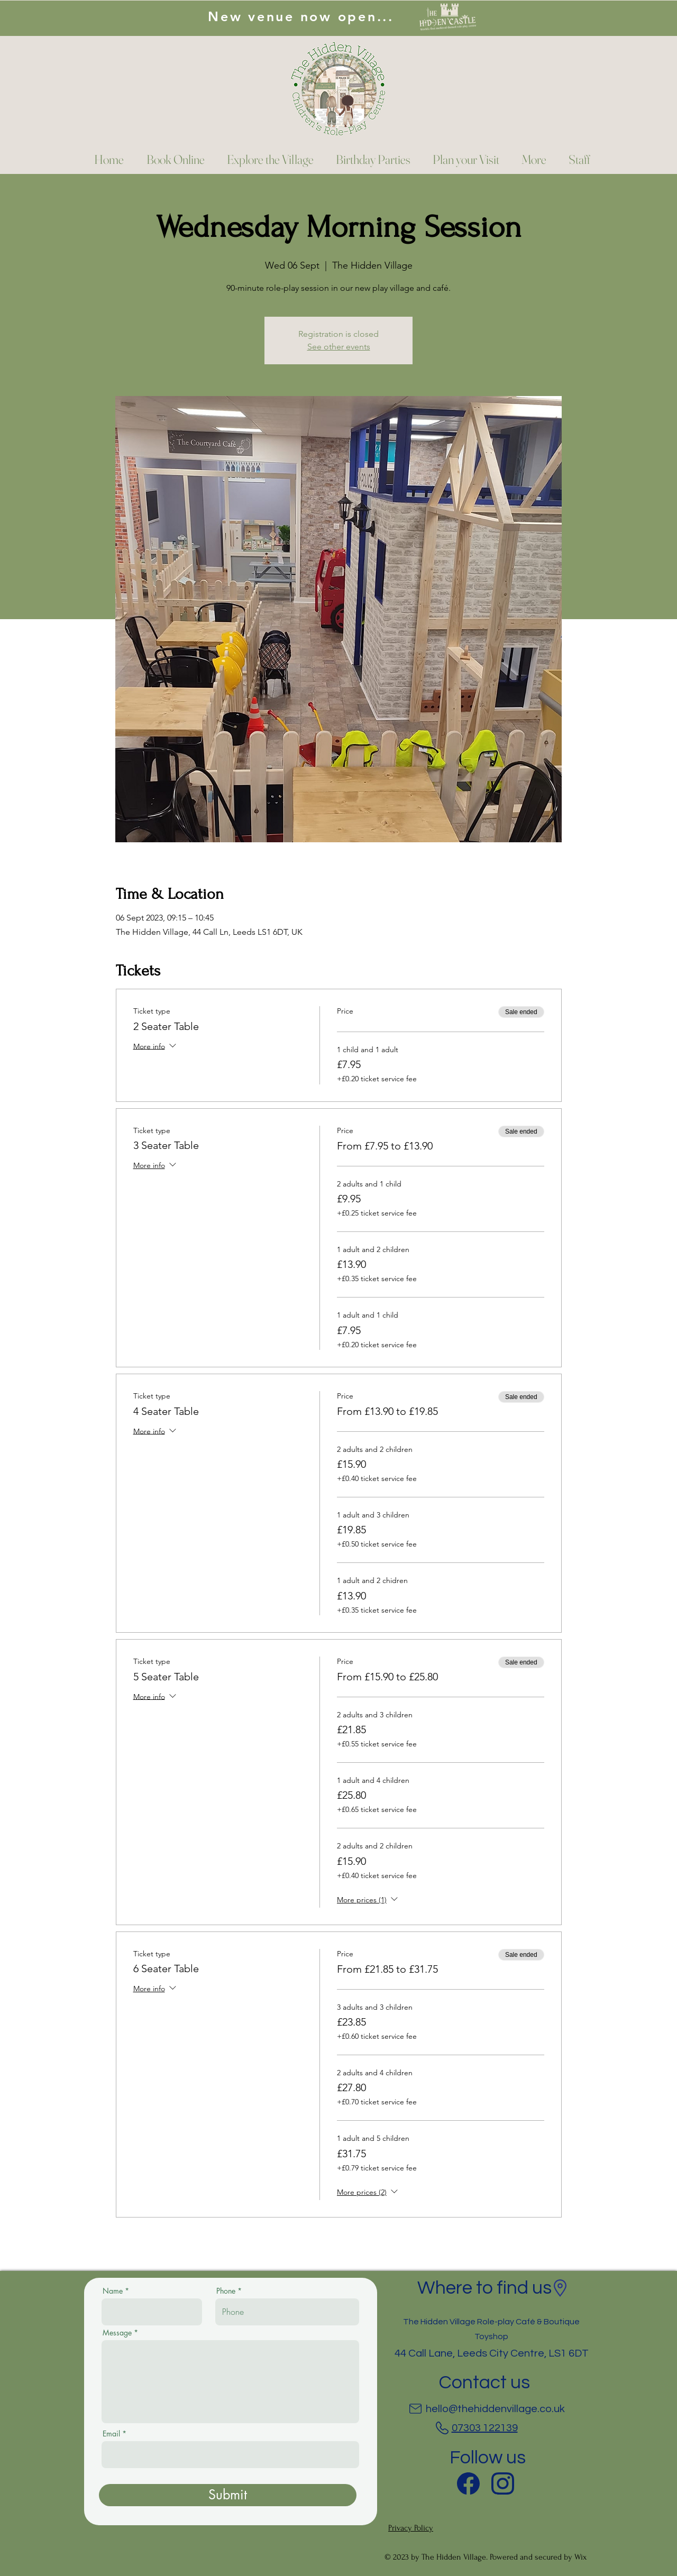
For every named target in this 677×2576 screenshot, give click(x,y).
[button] (530, 159)
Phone (225, 2291)
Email (111, 2433)
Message (117, 2332)
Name (113, 2291)
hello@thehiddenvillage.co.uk (495, 2409)
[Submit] (227, 2495)
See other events (338, 347)
